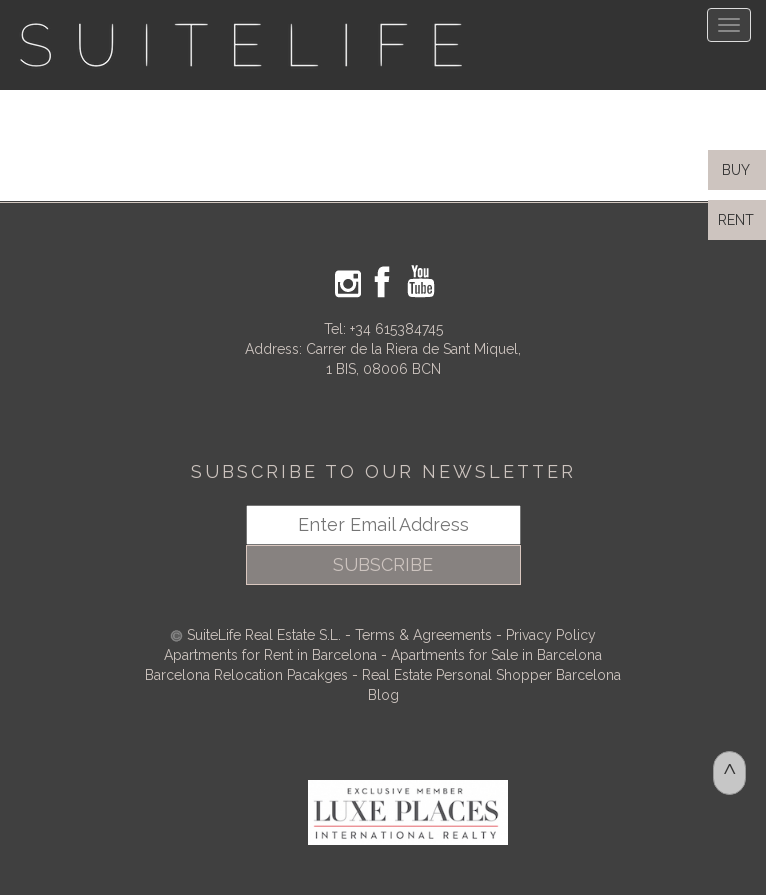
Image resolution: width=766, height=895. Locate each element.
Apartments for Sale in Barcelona (496, 655)
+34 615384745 (396, 329)
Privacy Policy (551, 635)
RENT (740, 220)
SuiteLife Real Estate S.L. (264, 635)
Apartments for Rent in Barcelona (272, 655)
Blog (383, 695)
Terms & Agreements (423, 635)
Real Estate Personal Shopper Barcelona (491, 675)
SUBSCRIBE (383, 564)
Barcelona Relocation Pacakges (246, 675)
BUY (734, 170)
